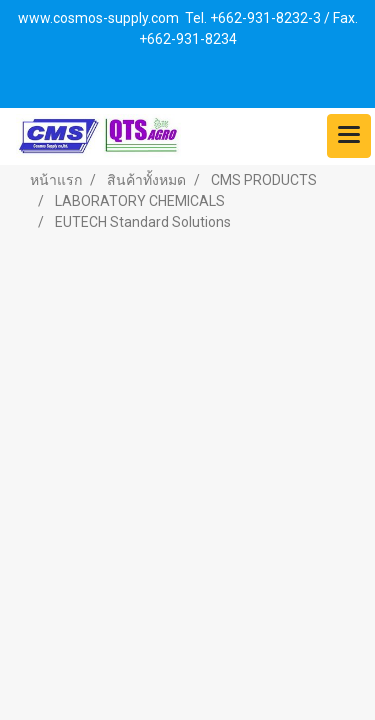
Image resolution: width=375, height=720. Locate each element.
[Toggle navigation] (349, 136)
